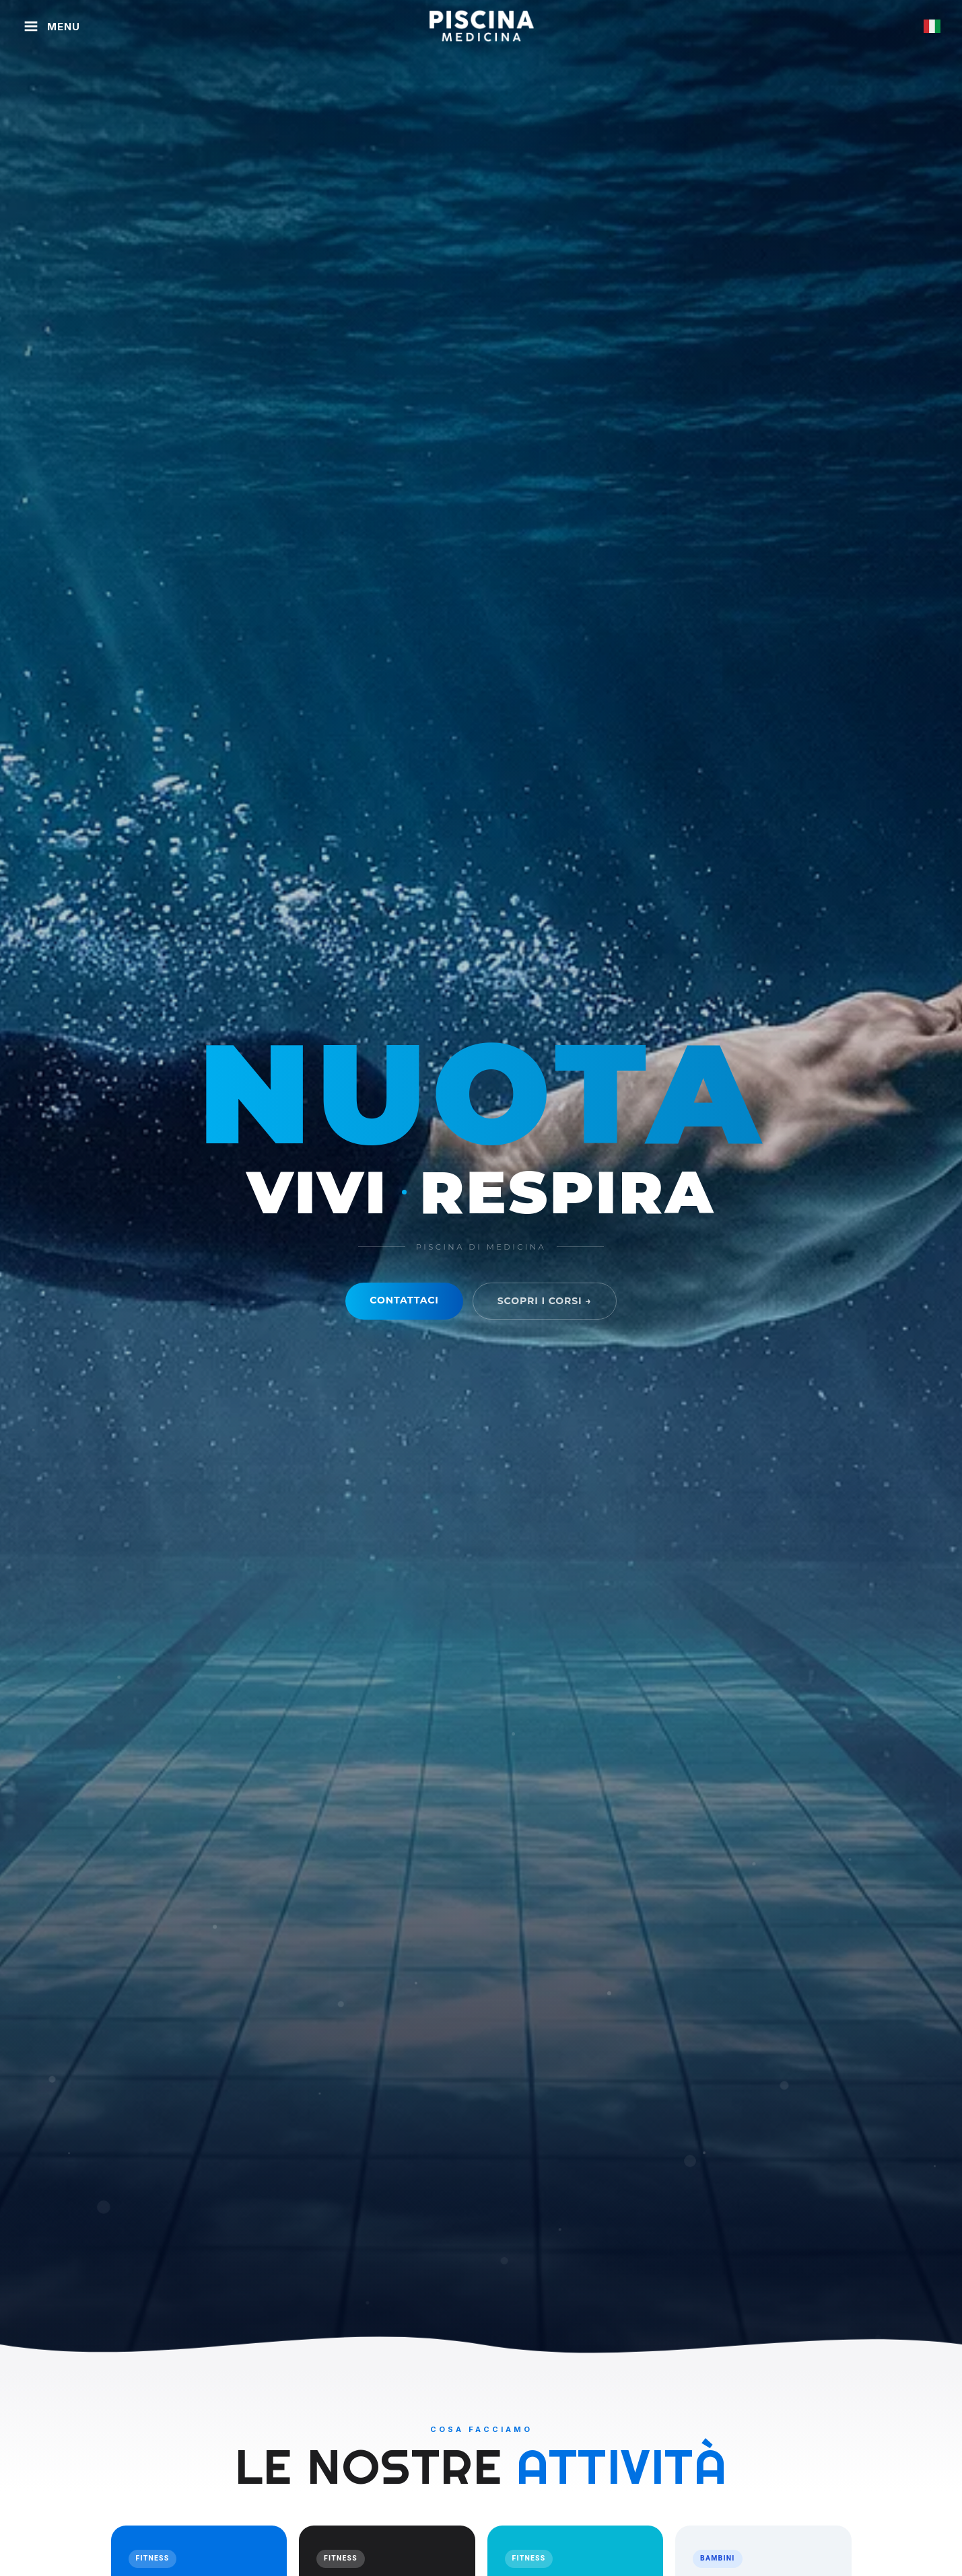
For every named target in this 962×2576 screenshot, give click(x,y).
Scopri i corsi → (544, 1301)
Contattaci (404, 1300)
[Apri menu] (51, 26)
